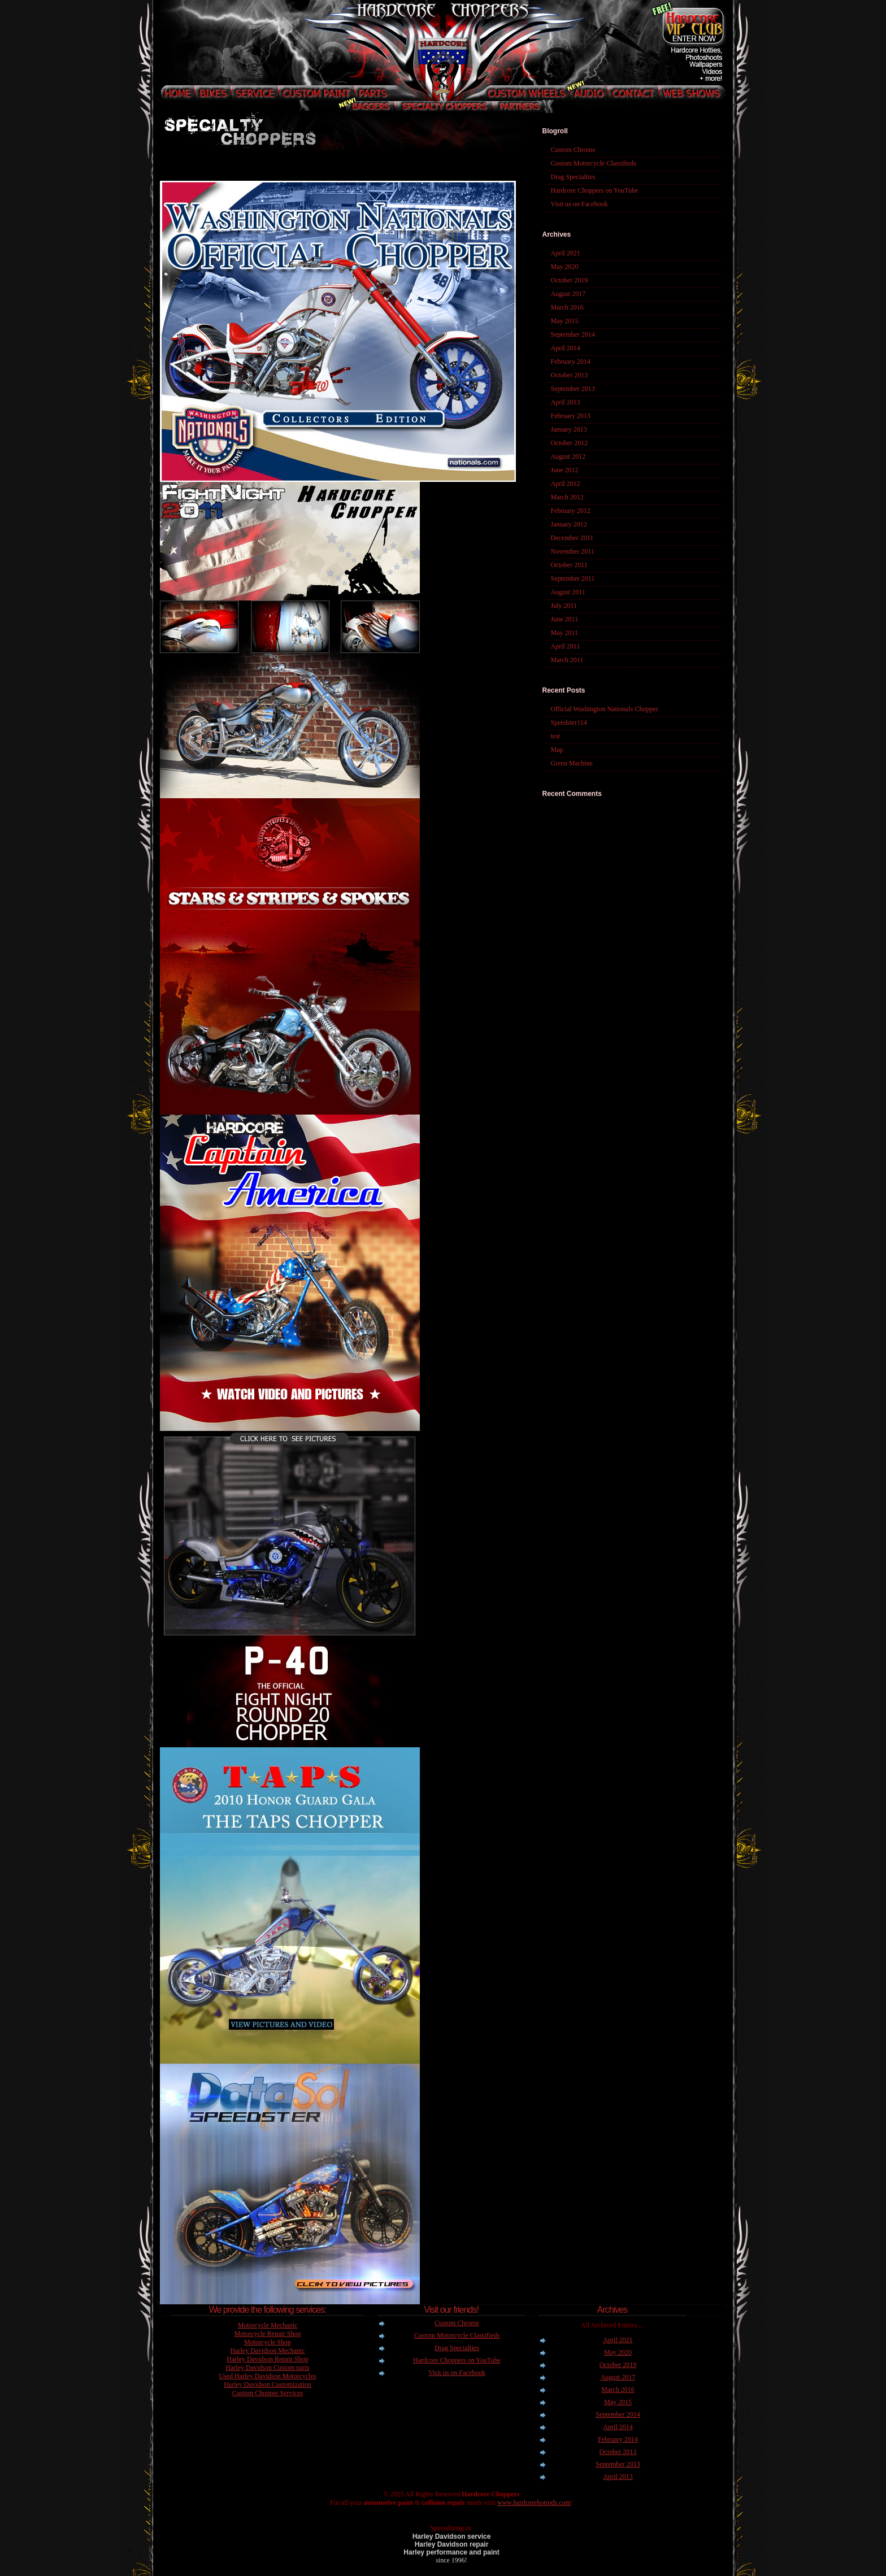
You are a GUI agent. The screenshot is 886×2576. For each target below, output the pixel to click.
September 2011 (573, 578)
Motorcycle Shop (267, 2342)
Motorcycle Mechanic (268, 2325)
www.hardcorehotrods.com (534, 2503)
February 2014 (570, 361)
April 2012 (565, 484)
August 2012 (568, 456)
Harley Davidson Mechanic (268, 2351)
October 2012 (569, 443)
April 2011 (565, 646)
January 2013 (569, 429)
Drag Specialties (573, 177)
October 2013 (569, 375)
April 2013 (565, 402)
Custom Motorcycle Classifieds (593, 163)
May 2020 (565, 267)
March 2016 (567, 307)
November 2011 (572, 551)
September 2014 (573, 334)
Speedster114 (569, 722)
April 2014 (565, 348)
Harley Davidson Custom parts (267, 2368)
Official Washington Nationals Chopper (604, 709)
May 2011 (565, 633)
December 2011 (572, 538)
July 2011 (564, 606)
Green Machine (572, 763)
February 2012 (570, 511)
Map (557, 750)
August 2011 (568, 592)
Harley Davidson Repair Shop (267, 2359)
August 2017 (568, 294)
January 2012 (569, 524)
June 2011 (565, 619)
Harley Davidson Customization (267, 2384)
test (556, 736)
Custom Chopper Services (267, 2393)
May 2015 (565, 321)
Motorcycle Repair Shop (267, 2334)
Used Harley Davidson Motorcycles (267, 2376)
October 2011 (569, 565)
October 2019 (569, 280)
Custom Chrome (573, 150)
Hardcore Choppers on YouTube (595, 190)
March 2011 (567, 660)
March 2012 (567, 497)
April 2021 (565, 253)
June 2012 (565, 470)
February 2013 (570, 416)
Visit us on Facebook (579, 204)
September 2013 (573, 389)
